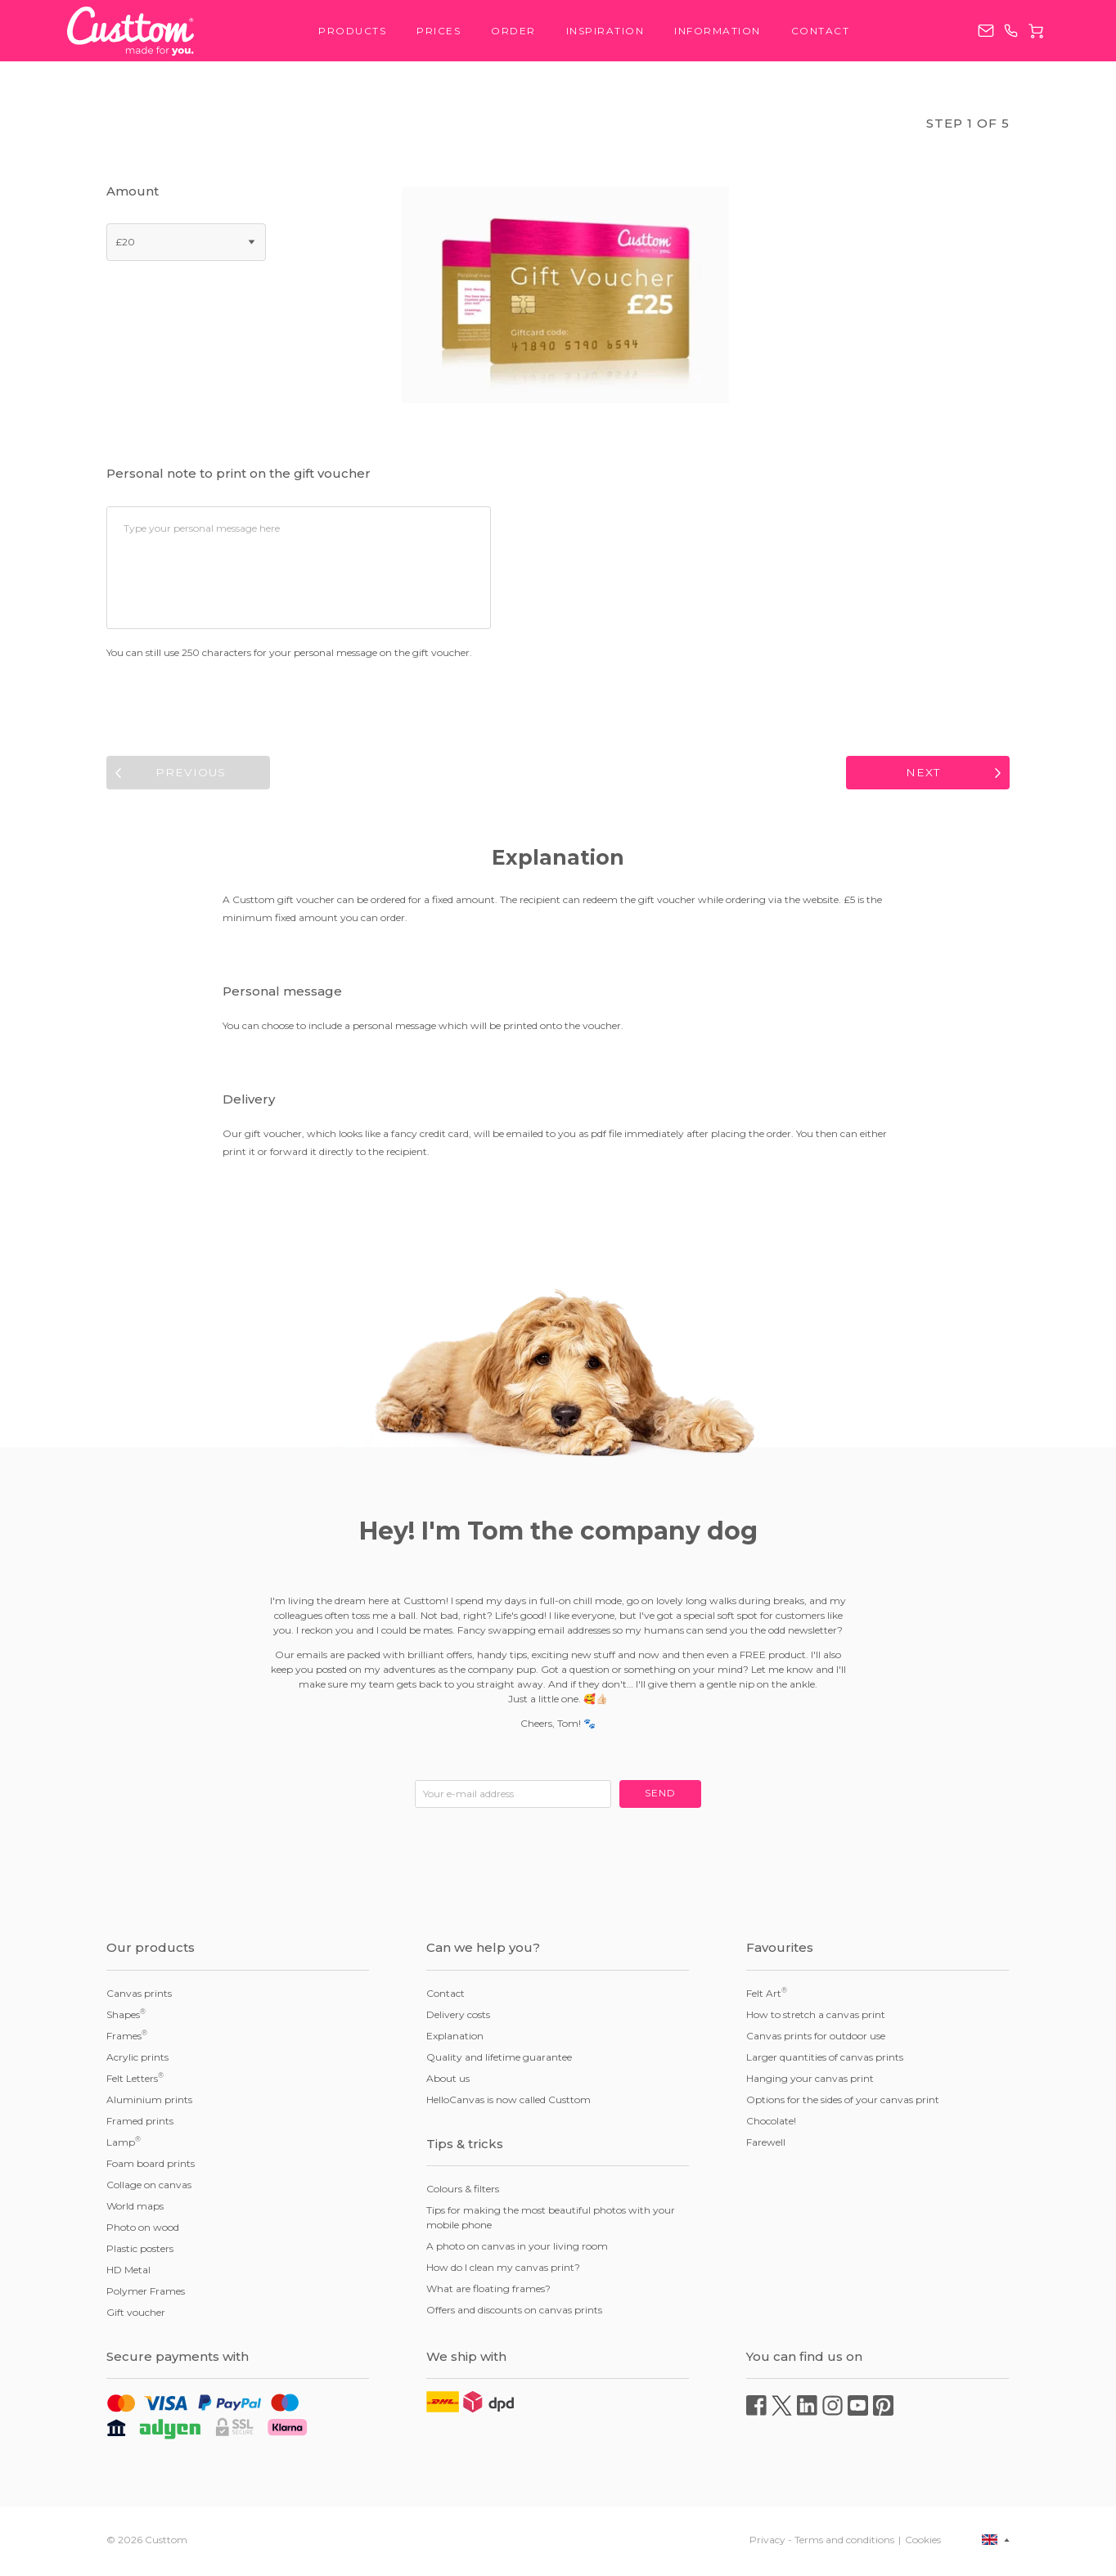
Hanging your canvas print (810, 2081)
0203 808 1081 (1011, 31)
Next (924, 774)
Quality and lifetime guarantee (499, 2059)
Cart (1036, 31)
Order (513, 31)
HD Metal (128, 2272)
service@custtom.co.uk (986, 31)
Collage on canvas (148, 2187)
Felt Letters (135, 2080)
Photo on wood (142, 2229)
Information (717, 31)
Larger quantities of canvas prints (824, 2059)
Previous (190, 774)
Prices (438, 31)
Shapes (126, 2016)
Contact (820, 31)
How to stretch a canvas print (815, 2017)
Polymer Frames (145, 2293)
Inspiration (605, 31)
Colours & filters (462, 2192)
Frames (126, 2037)
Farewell (765, 2144)
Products (352, 31)
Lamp (123, 2144)
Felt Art (766, 1995)
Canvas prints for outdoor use (815, 2038)
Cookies (923, 2542)
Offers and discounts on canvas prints (514, 2313)
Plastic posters (139, 2251)
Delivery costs (458, 2017)
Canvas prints (139, 1995)
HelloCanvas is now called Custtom (508, 2102)
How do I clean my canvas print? (503, 2270)
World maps (135, 2208)
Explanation (455, 2038)
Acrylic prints (137, 2059)
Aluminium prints (149, 2102)
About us (448, 2081)
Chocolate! (771, 2123)
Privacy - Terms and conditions (821, 2542)
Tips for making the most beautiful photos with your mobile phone (550, 2220)
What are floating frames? (488, 2292)
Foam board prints (150, 2166)
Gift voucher (135, 2315)
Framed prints (139, 2123)
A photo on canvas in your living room (517, 2249)
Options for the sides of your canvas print (842, 2102)
